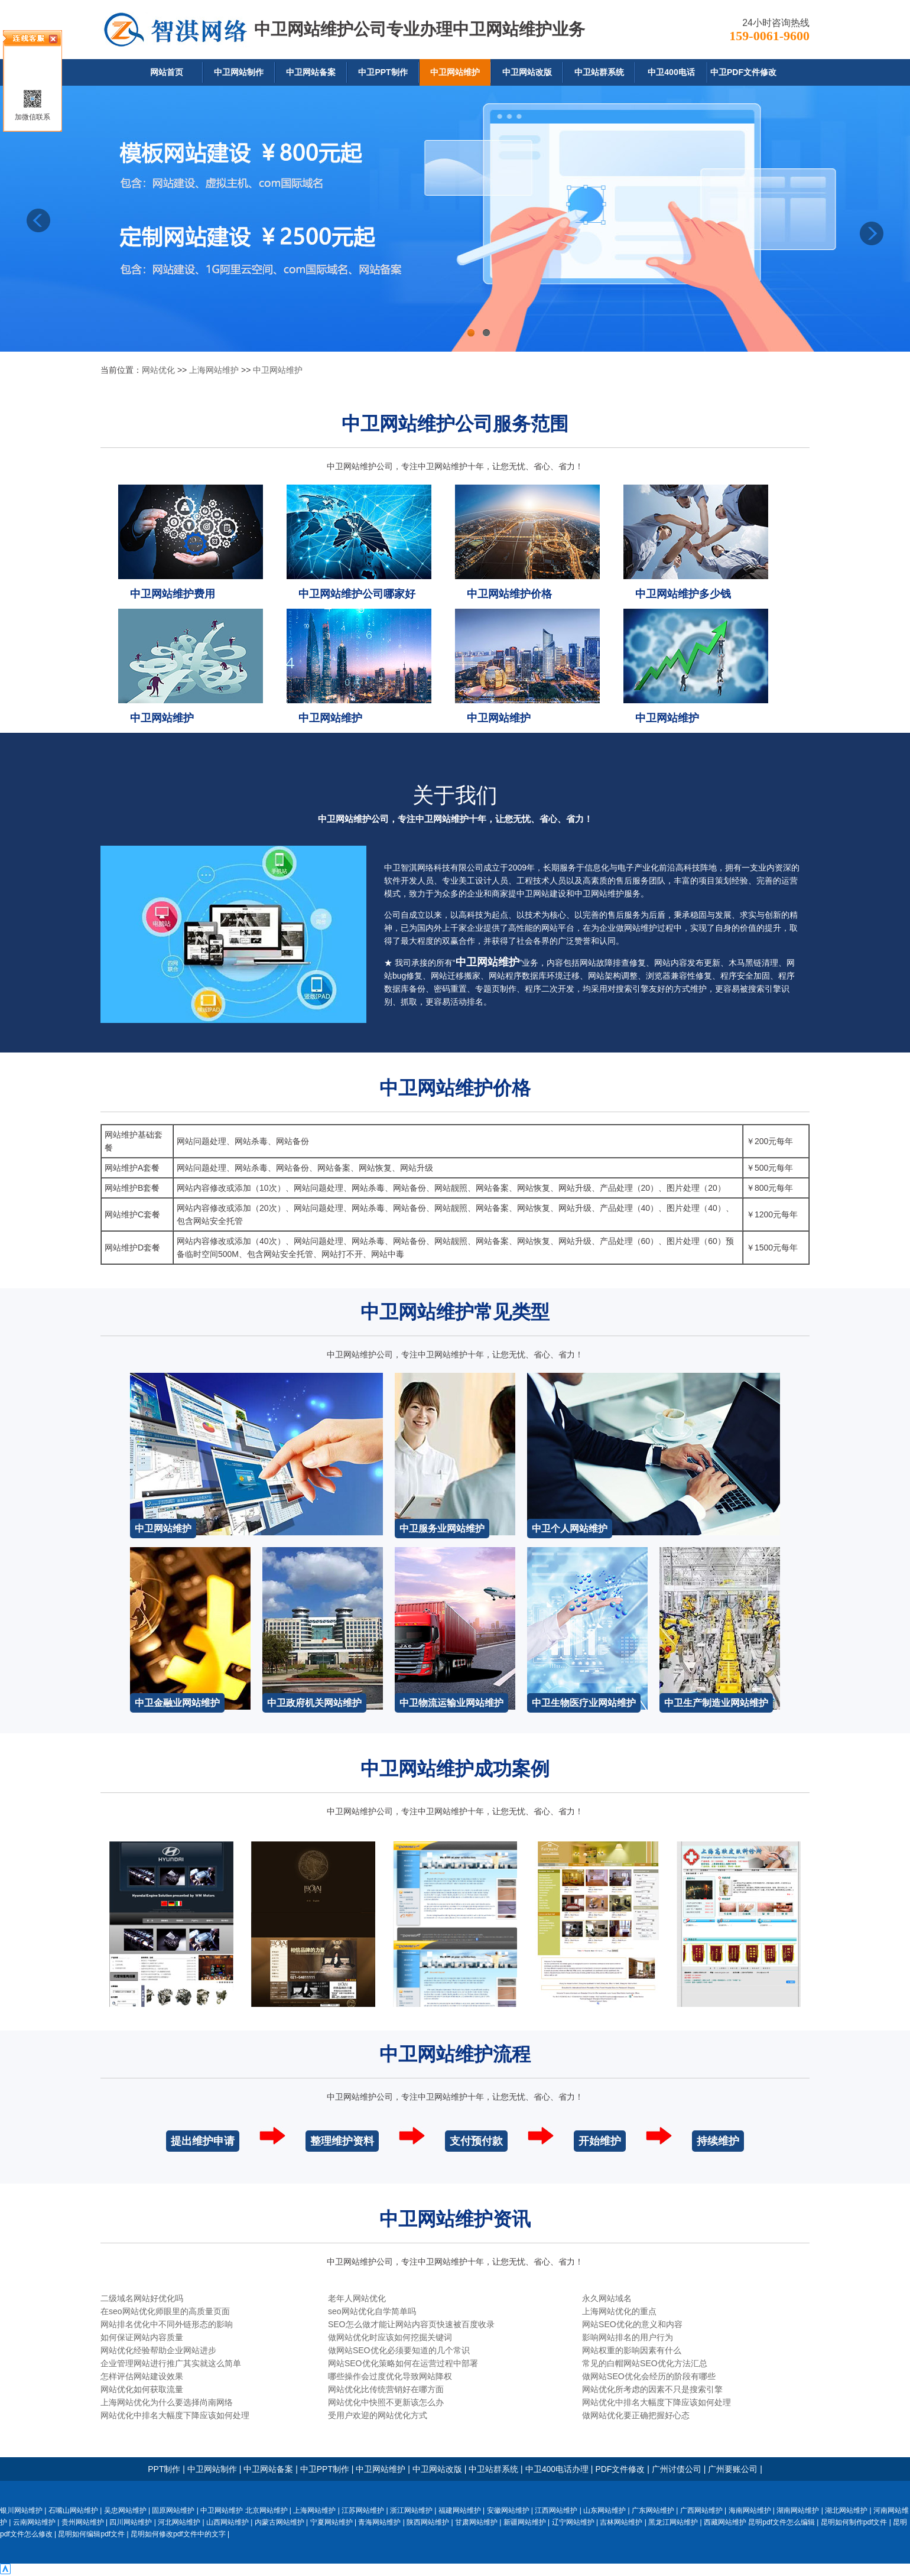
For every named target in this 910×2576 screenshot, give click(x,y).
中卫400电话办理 (557, 2469)
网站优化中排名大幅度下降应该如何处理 (656, 2402)
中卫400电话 (671, 72)
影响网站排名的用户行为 (627, 2337)
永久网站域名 (607, 2298)
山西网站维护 (227, 2522)
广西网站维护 (701, 2510)
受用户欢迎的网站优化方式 (377, 2415)
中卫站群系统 (599, 72)
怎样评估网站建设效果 (141, 2376)
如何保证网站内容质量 (141, 2337)
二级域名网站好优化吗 (141, 2298)
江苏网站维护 (363, 2510)
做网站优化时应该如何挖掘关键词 (390, 2337)
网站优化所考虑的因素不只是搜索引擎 (652, 2389)
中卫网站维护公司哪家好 (356, 594)
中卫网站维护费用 (172, 594)
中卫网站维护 (455, 72)
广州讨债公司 (676, 2469)
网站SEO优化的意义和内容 (632, 2324)
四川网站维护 (130, 2522)
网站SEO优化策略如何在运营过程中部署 (403, 2363)
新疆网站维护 (524, 2522)
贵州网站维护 (82, 2522)
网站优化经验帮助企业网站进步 (158, 2350)
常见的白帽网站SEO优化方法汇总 (644, 2363)
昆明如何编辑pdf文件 (91, 2534)
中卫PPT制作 (382, 72)
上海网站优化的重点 (619, 2311)
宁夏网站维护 (331, 2522)
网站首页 (166, 72)
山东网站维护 (604, 2510)
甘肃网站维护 (476, 2522)
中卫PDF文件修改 (743, 72)
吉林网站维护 (621, 2522)
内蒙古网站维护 (279, 2522)
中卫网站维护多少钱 (683, 594)
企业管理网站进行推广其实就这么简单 (170, 2363)
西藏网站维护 (725, 2522)
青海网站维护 (379, 2522)
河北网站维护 (179, 2522)
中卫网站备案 (311, 72)
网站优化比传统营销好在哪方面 (386, 2389)
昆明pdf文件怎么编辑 (781, 2522)
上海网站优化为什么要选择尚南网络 (166, 2402)
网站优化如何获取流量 (141, 2389)
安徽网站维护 (508, 2510)
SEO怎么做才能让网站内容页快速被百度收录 (411, 2324)
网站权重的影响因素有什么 (631, 2350)
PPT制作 (164, 2469)
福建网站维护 (459, 2510)
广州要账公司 (733, 2469)
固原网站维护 (173, 2510)
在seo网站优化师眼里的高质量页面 (165, 2311)
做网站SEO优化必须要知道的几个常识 (399, 2350)
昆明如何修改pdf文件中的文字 (178, 2534)
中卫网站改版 (527, 72)
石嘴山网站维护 (73, 2510)
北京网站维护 (266, 2510)
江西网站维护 (556, 2510)
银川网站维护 (21, 2510)
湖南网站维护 (797, 2510)
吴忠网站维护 (125, 2510)
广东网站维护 (653, 2510)
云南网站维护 (34, 2522)
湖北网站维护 (846, 2510)
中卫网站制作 (239, 72)
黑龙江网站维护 (673, 2522)
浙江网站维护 (411, 2510)
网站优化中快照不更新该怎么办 (386, 2402)
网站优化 (158, 370)
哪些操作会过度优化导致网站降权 (390, 2376)
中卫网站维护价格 (509, 594)
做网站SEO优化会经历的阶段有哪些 (649, 2376)
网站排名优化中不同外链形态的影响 (166, 2324)
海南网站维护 (750, 2510)
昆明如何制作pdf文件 (854, 2522)
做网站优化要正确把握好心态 (636, 2415)
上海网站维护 (214, 370)
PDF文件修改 (620, 2469)
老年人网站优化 (357, 2298)
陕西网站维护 (428, 2522)
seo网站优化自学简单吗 (372, 2311)
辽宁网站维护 (573, 2522)
